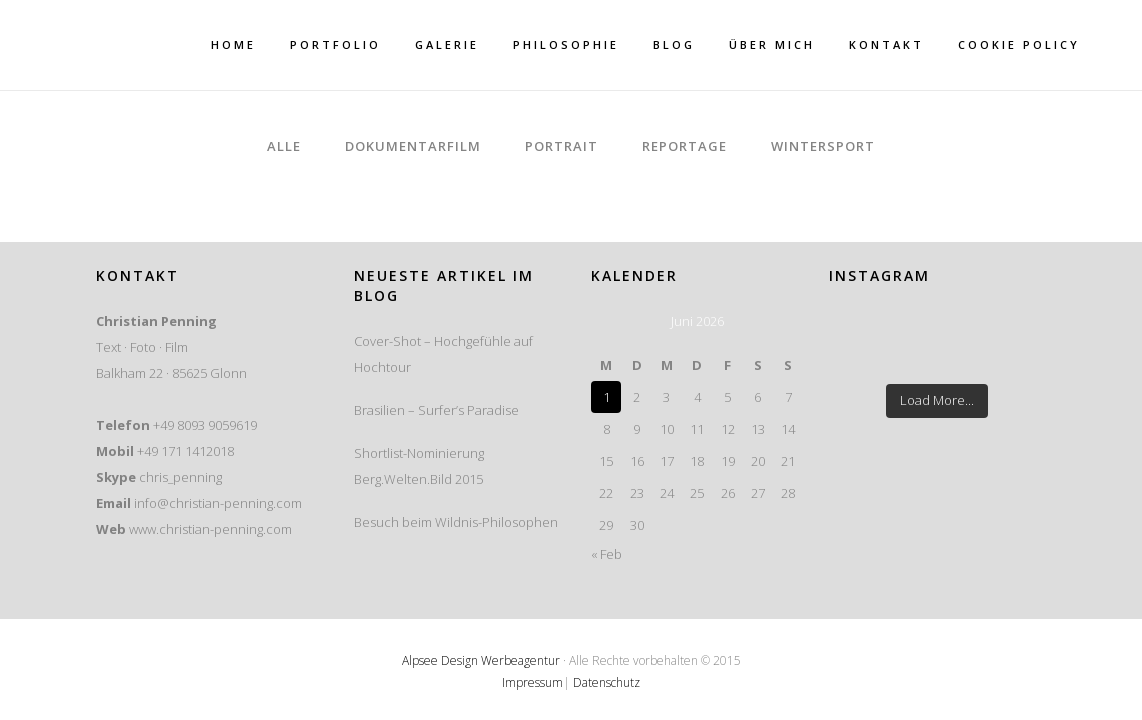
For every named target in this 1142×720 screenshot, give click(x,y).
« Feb (606, 554)
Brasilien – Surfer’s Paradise (436, 410)
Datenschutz (606, 682)
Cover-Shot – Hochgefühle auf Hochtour (443, 354)
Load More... (937, 400)
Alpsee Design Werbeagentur (481, 660)
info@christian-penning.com (218, 503)
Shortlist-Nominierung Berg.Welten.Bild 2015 (419, 466)
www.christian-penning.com (210, 529)
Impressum (532, 682)
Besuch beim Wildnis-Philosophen (456, 522)
